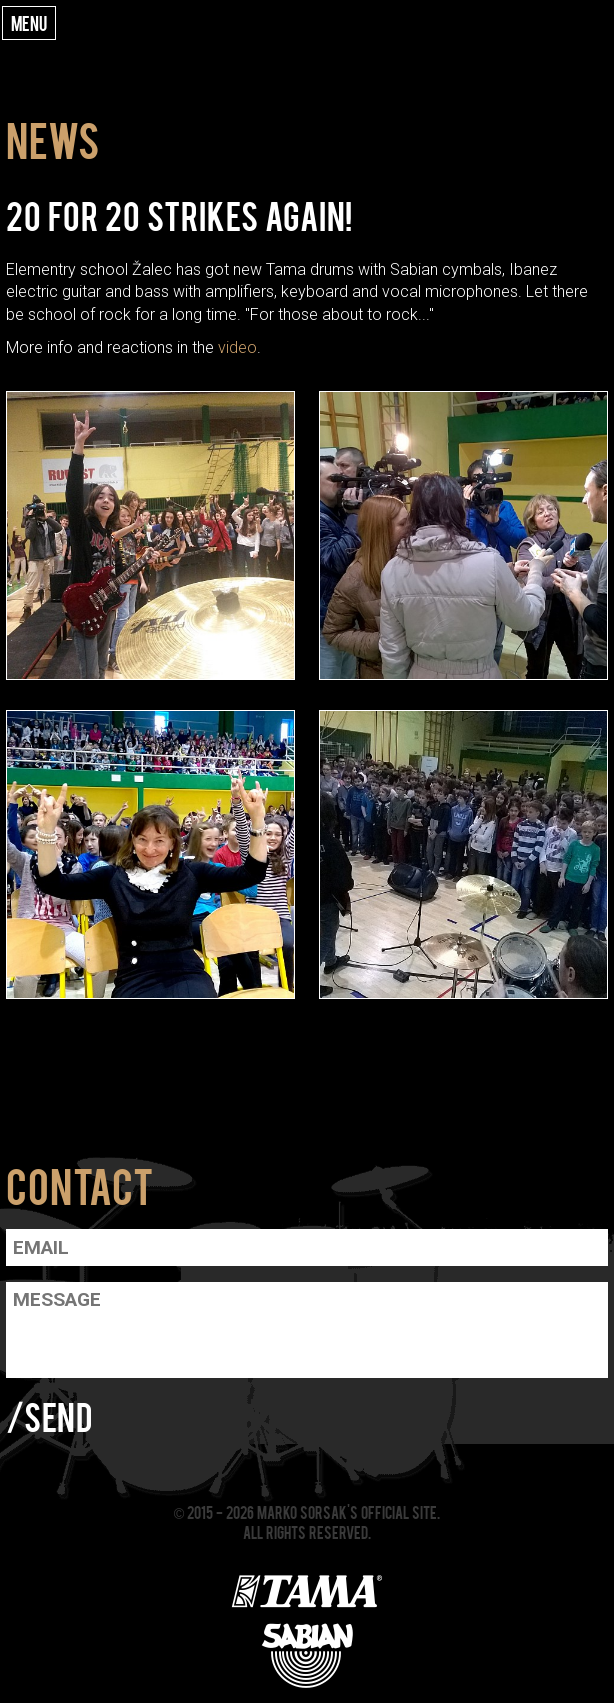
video (237, 347)
